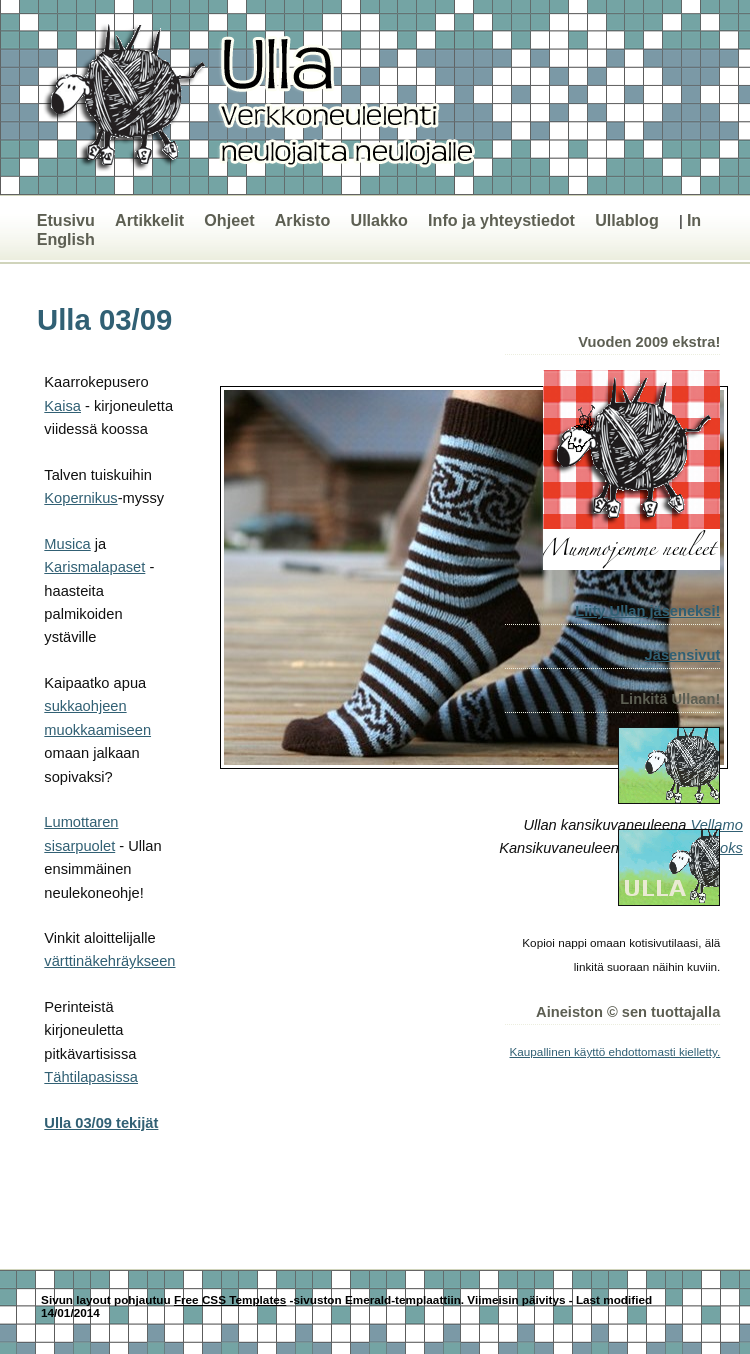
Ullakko (378, 220)
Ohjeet (229, 220)
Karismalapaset (94, 567)
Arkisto (303, 220)
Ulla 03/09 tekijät (101, 1123)
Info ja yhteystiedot (501, 220)
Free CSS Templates (230, 1299)
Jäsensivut (683, 655)
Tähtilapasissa (91, 1077)
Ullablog (627, 220)
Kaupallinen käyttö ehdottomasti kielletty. (615, 1051)
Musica (67, 544)
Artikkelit (149, 220)
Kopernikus (80, 498)
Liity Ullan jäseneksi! (647, 611)
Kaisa (62, 406)
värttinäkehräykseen (109, 961)
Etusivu (66, 220)
